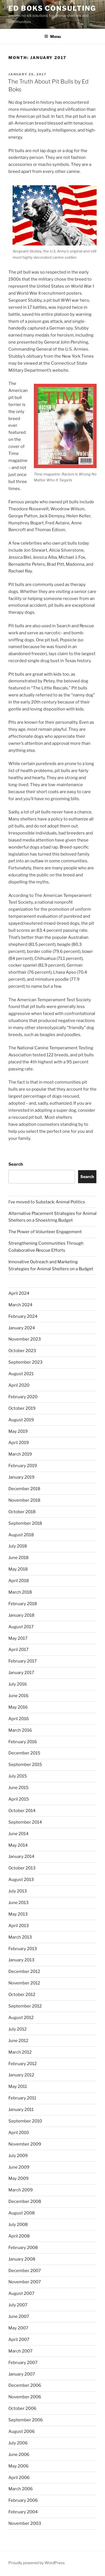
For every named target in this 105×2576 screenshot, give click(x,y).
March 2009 (20, 2189)
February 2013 (22, 1948)
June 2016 (18, 1695)
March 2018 (20, 1592)
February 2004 (23, 2511)
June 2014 (18, 1833)
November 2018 (24, 1500)
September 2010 (25, 2121)
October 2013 (22, 1868)
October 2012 (21, 1994)
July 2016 (17, 1684)
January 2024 (21, 1327)
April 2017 (18, 1649)
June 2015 (18, 1787)
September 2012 (25, 2006)
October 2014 (22, 1810)
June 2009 (18, 2167)
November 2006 (24, 2396)
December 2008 (24, 2201)
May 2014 (18, 1845)
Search (15, 1164)
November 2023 (24, 1339)
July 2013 (17, 1891)
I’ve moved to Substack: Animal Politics (46, 1201)
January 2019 (21, 1477)
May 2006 (18, 2466)
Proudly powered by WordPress (36, 2562)
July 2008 (18, 2224)
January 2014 (21, 1856)
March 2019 (20, 1454)
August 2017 (21, 1626)
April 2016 (18, 1718)
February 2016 (22, 1741)
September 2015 (25, 1764)
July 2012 (17, 2029)
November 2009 (24, 2144)
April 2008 (19, 2236)
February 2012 (22, 2063)
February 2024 (23, 1316)
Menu (52, 36)
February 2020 (23, 1396)
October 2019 (22, 1408)
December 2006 (24, 2385)
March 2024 (20, 1304)
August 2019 (21, 1419)
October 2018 (22, 1511)
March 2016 (20, 1730)
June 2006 (18, 2454)
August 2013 (21, 1879)
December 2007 (24, 2270)
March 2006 (20, 2488)
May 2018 (18, 1569)
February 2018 (22, 1603)
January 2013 (21, 1960)
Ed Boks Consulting (52, 8)
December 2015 (24, 1753)
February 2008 (23, 2247)
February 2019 (22, 1465)
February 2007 (23, 2362)
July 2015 (17, 1776)
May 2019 (18, 1431)
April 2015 (18, 1799)
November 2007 (24, 2281)
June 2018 (18, 1557)
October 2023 (22, 1350)
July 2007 (17, 2304)
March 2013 (20, 1937)
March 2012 (20, 2052)
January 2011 (21, 2109)
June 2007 (18, 2316)
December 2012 (24, 1971)
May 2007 (18, 2328)
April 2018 (18, 1580)
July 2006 (18, 2443)
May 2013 (18, 1914)
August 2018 (21, 1534)
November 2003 (24, 2523)
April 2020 (18, 1385)
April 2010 (18, 2132)
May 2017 (17, 1638)
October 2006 (22, 2408)
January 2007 (21, 2374)
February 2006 (23, 2500)
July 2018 (17, 1546)
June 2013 (18, 1902)
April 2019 (18, 1442)
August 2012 (21, 2017)
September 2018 (25, 1523)
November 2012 (24, 1983)
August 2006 (21, 2431)
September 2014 (25, 1822)
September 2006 (25, 2419)
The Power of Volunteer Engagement (45, 1231)
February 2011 (22, 2098)
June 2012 (18, 2040)
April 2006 (19, 2477)
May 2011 (17, 2086)
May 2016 (18, 1707)
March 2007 (20, 2351)
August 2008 (21, 2213)
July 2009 (18, 2155)
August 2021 (21, 1373)
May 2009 (18, 2178)
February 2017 (22, 1661)
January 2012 (21, 2075)
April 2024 (18, 1293)
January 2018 (21, 1615)
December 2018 (24, 1488)
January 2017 (21, 1672)
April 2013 (18, 1925)
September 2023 (25, 1362)
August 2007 (21, 2293)
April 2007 (18, 2339)
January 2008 (21, 2259)
